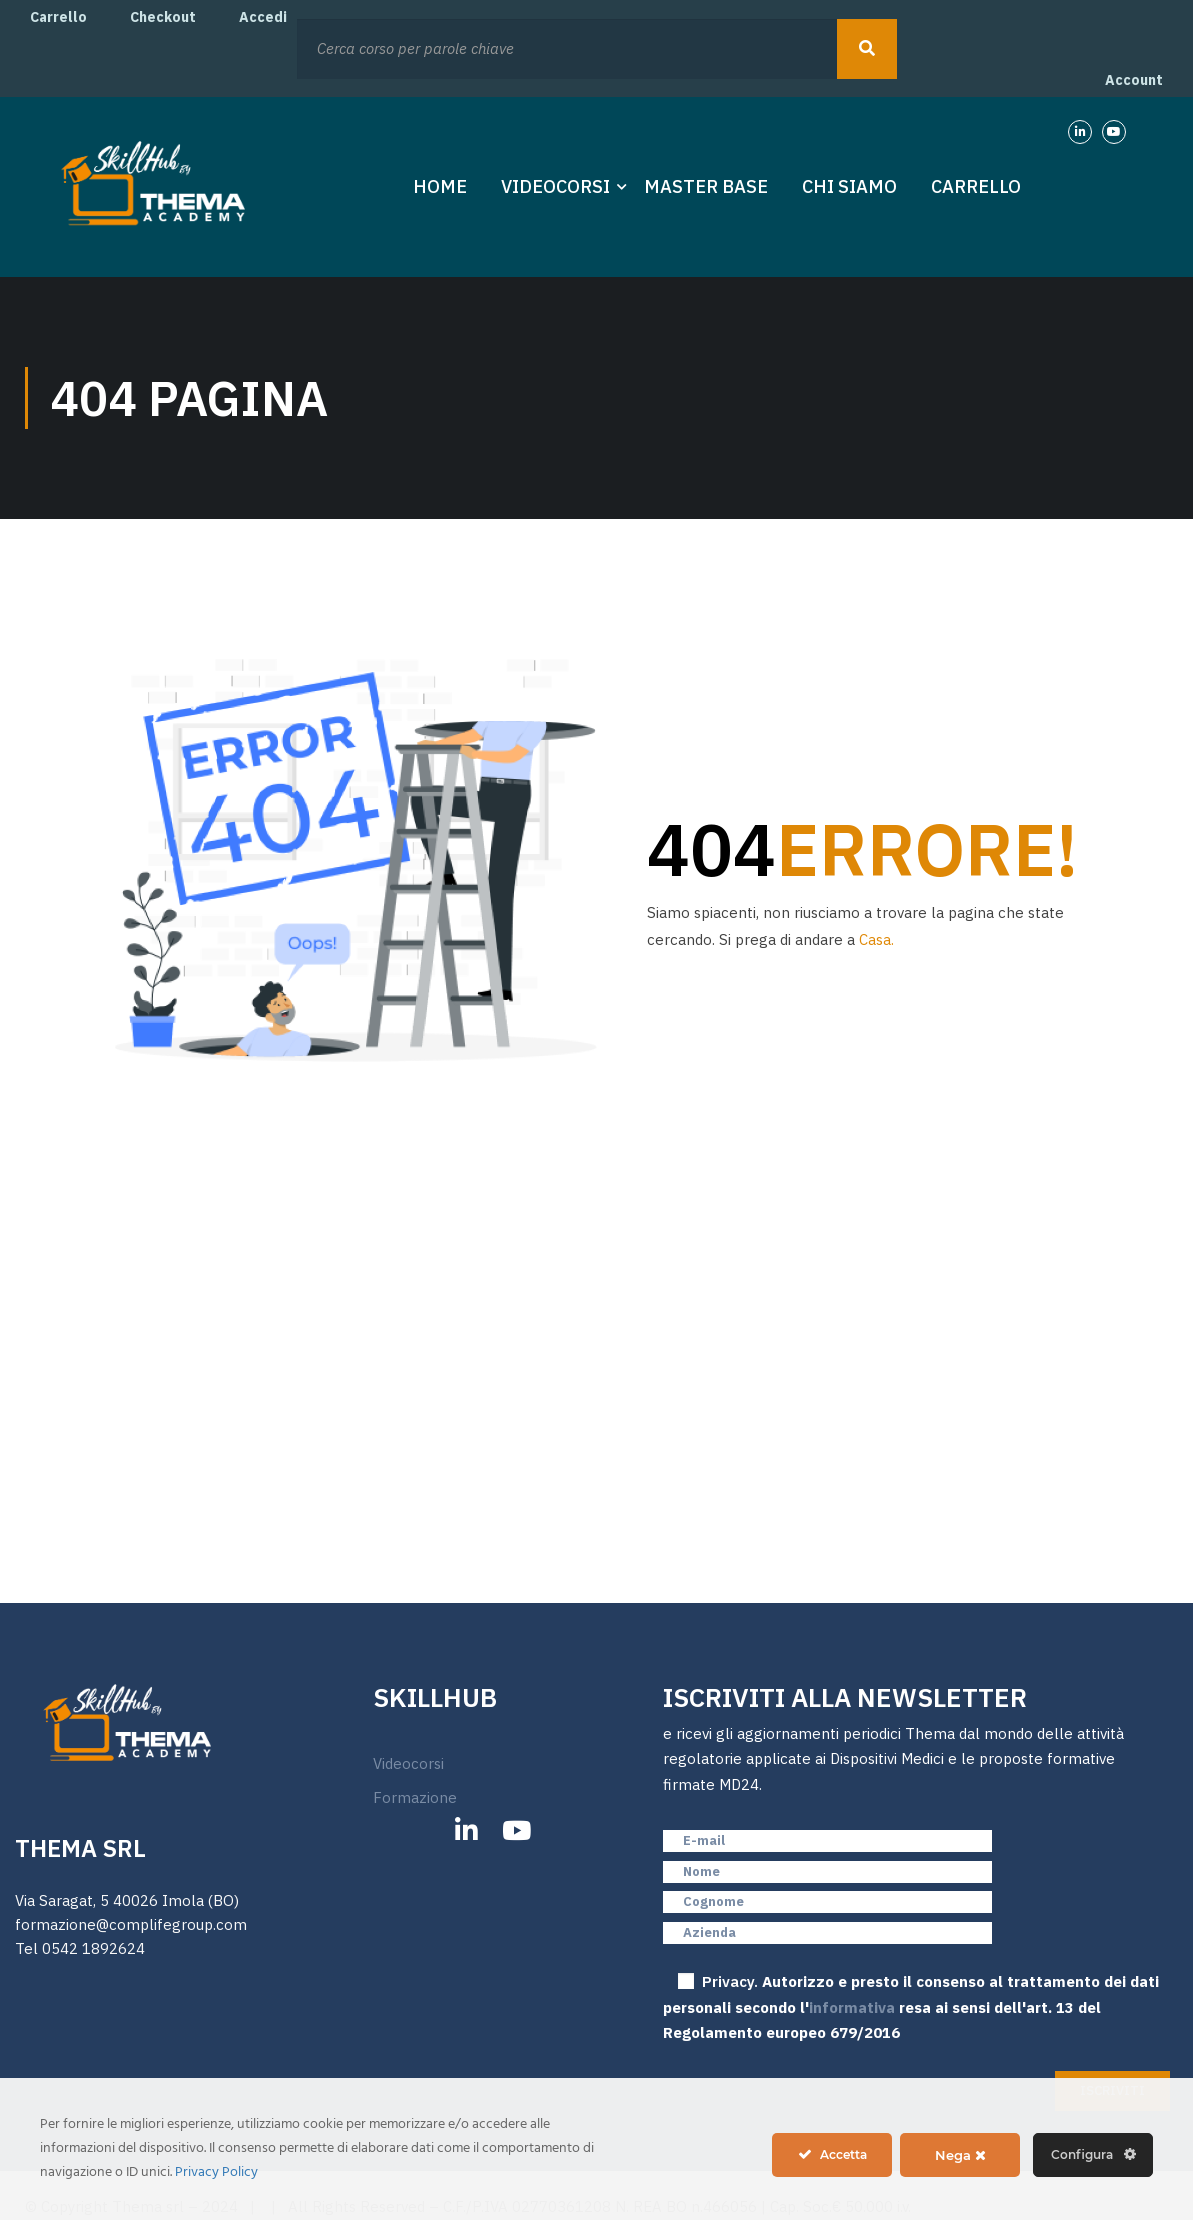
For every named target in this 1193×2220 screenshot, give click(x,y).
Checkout (163, 17)
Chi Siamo (849, 186)
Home (440, 186)
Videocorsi (555, 186)
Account (1134, 80)
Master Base (706, 186)
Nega (960, 2155)
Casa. (876, 939)
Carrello (58, 17)
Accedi (263, 17)
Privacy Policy (216, 2172)
